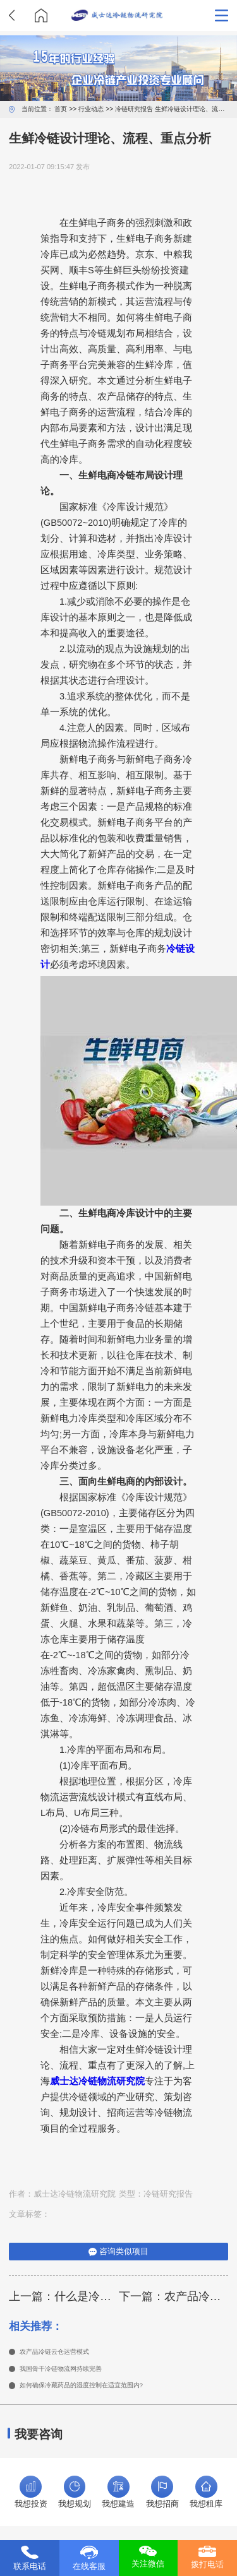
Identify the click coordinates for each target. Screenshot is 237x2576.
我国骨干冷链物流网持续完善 (73, 2371)
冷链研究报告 (134, 108)
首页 (60, 108)
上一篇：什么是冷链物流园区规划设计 (64, 2296)
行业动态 (91, 108)
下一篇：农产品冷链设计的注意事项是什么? (174, 2296)
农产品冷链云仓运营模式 (65, 2352)
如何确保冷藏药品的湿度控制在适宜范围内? (100, 2390)
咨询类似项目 (118, 2251)
